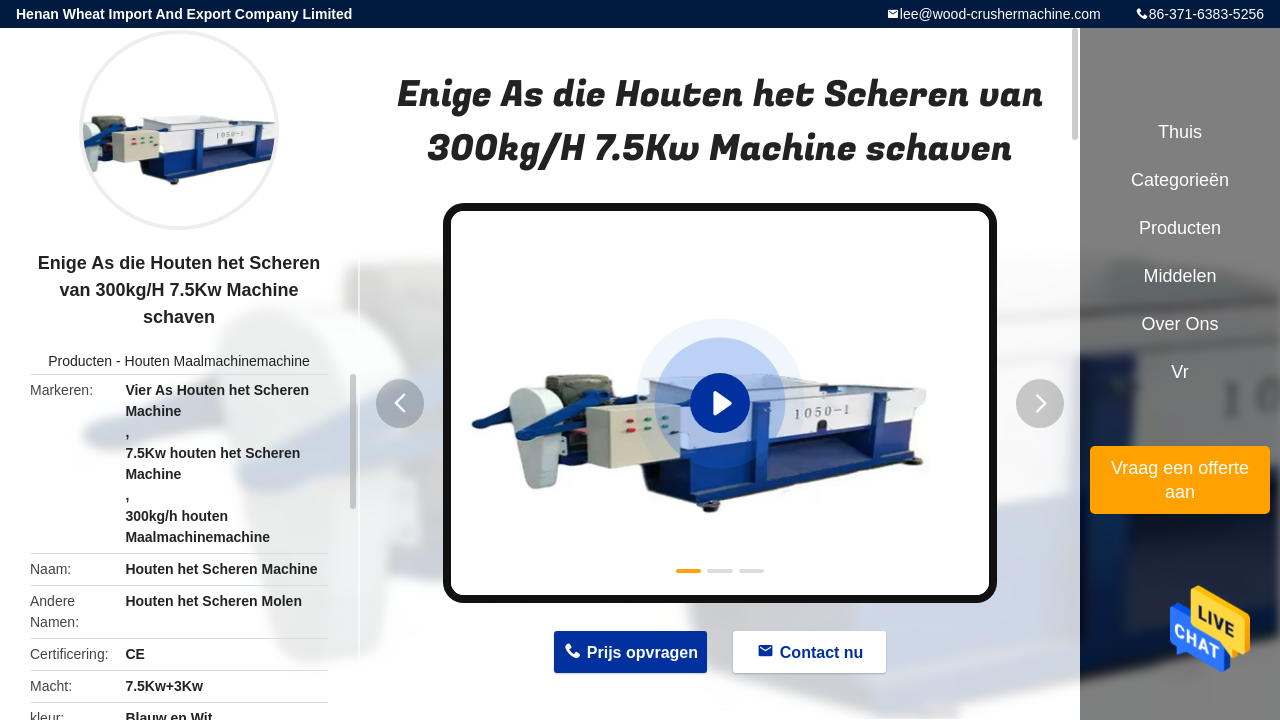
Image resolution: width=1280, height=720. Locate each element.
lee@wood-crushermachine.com (1000, 14)
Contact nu (822, 652)
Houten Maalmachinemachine (217, 361)
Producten (80, 361)
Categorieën (1180, 180)
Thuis (1180, 132)
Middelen (1179, 276)
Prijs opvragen (642, 652)
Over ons (1179, 324)
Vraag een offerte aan (1180, 480)
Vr (1179, 372)
